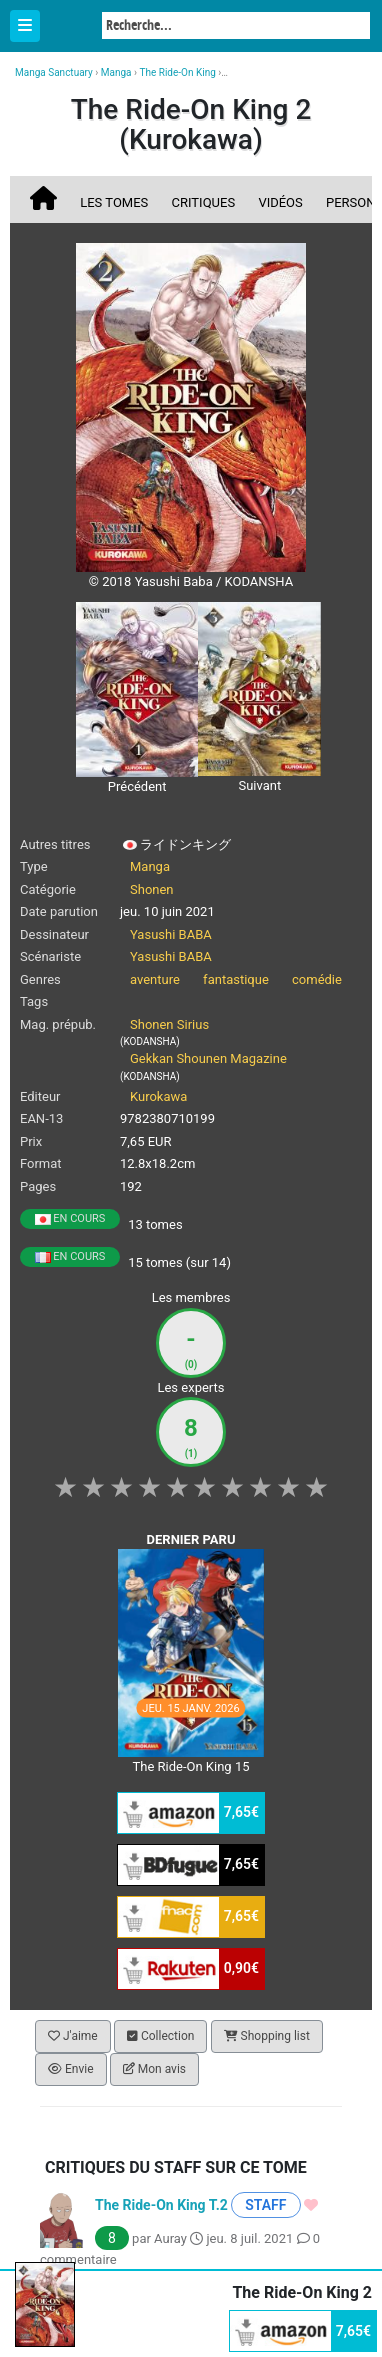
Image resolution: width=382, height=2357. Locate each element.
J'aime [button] (73, 2036)
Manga (70, 27)
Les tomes (114, 202)
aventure (155, 979)
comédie (317, 979)
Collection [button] (160, 2036)
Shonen (152, 889)
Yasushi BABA (171, 934)
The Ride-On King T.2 (161, 2205)
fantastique (236, 979)
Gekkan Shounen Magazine (208, 1058)
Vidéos (280, 202)
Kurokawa (158, 1096)
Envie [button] (71, 2069)
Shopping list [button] (267, 2036)
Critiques (204, 202)
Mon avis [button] (154, 2069)
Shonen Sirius (169, 1024)
